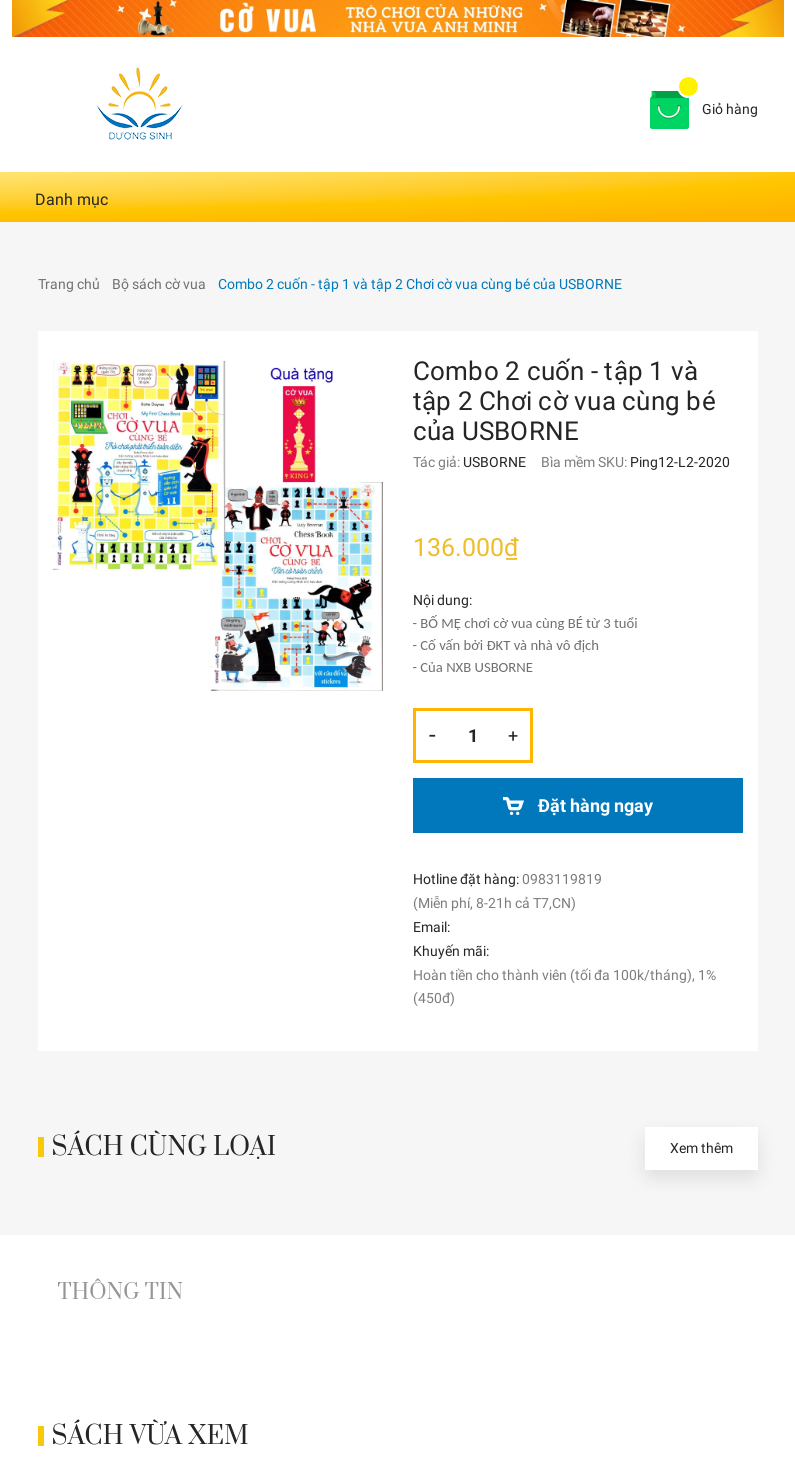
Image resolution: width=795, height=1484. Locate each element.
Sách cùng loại (164, 1147)
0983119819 (562, 879)
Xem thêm (701, 1148)
